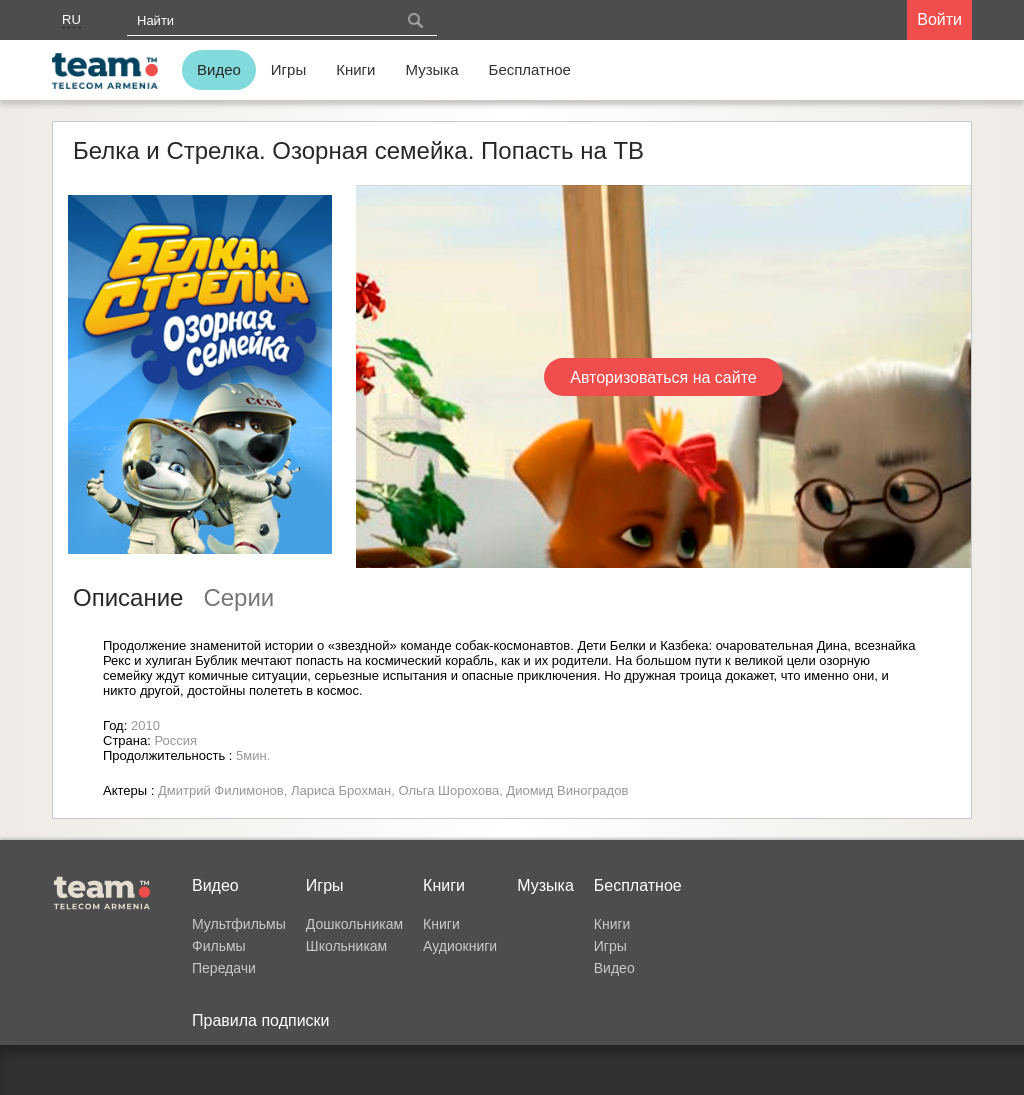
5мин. (253, 755)
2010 (145, 725)
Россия (175, 740)
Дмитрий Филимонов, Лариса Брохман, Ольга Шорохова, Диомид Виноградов (393, 790)
